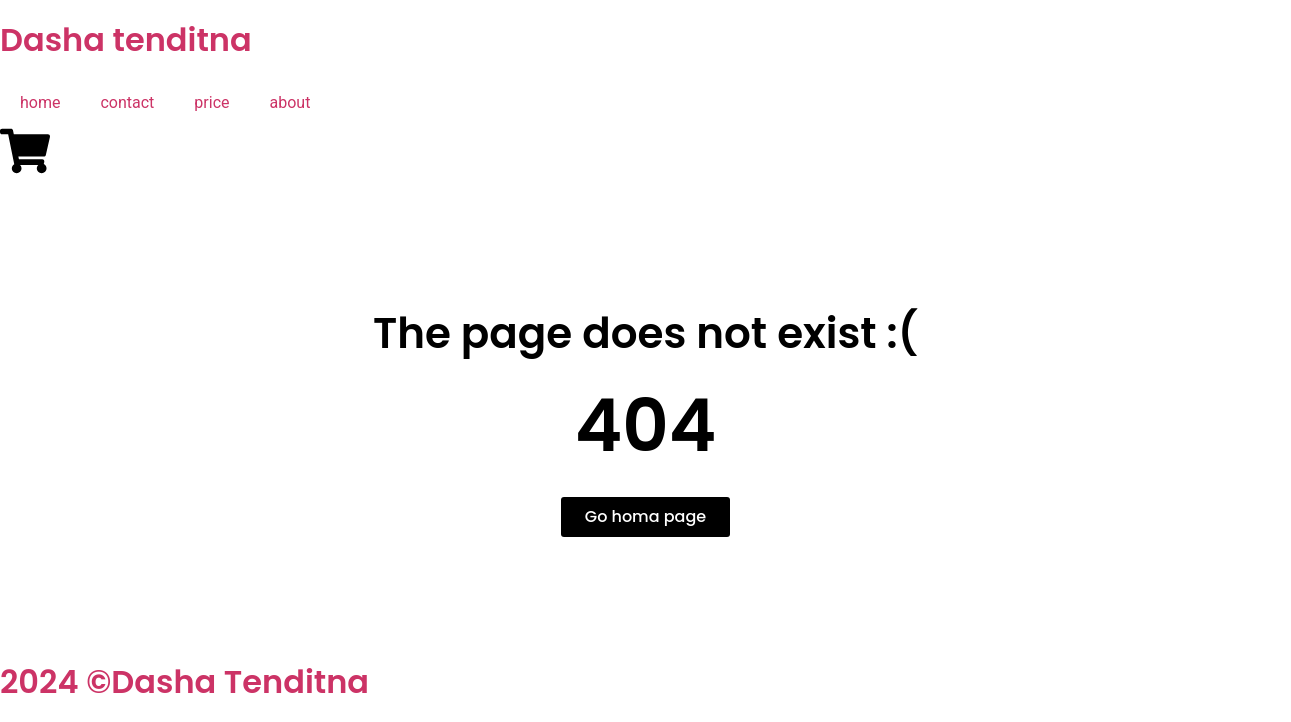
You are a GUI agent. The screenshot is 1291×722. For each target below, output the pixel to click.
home (40, 102)
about (290, 102)
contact (127, 102)
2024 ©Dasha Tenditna (184, 681)
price (211, 102)
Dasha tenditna (126, 39)
